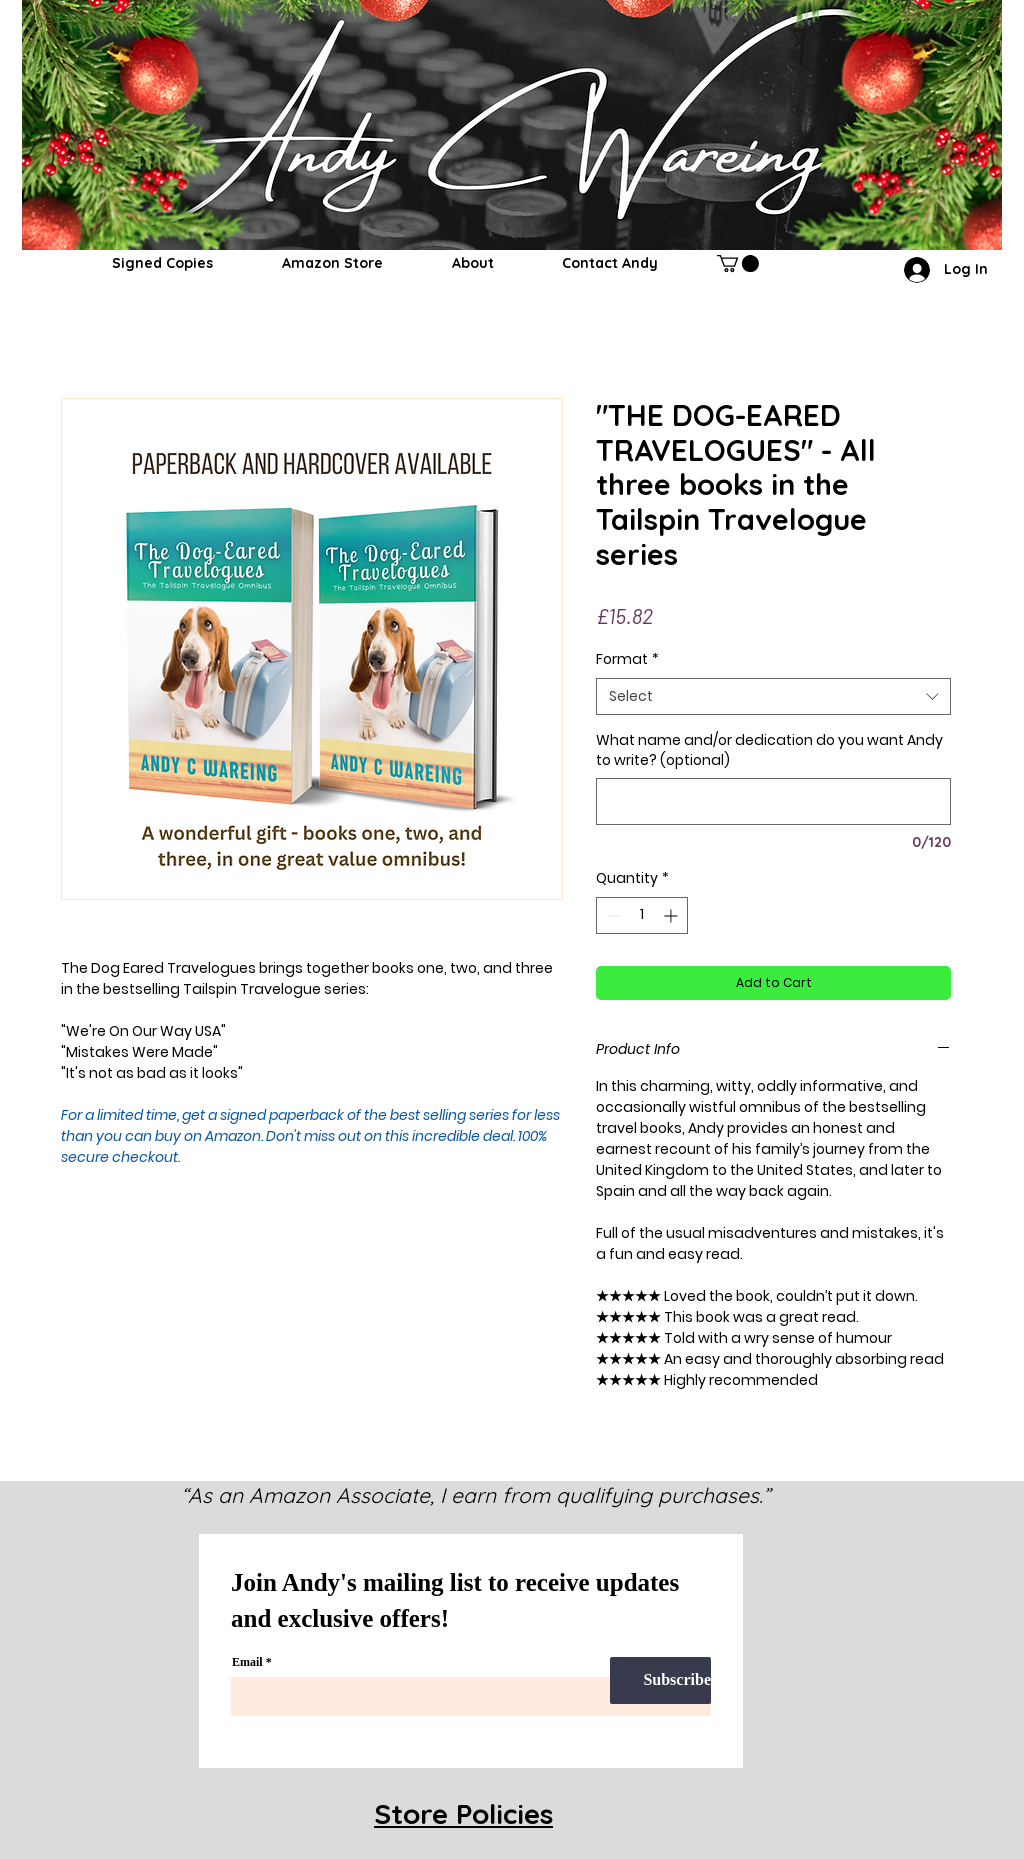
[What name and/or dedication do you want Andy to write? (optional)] (773, 801)
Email (247, 1662)
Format (627, 659)
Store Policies (463, 1813)
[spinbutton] (642, 915)
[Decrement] (611, 915)
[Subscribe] (660, 1680)
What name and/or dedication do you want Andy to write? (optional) (769, 750)
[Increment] (672, 915)
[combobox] (773, 697)
